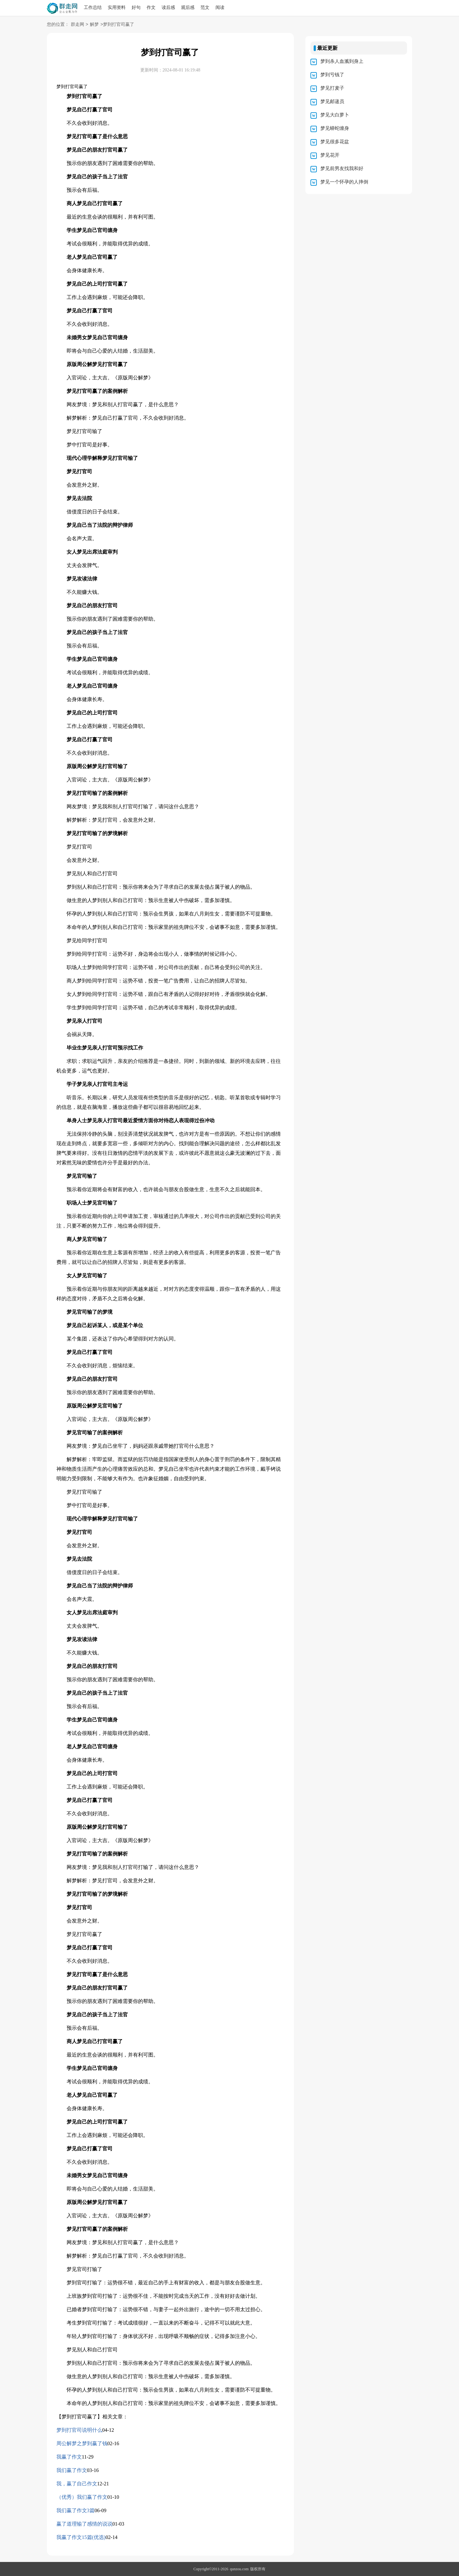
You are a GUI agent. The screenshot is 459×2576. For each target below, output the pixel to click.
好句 (136, 7)
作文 (151, 7)
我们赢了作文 (71, 2470)
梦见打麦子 (332, 88)
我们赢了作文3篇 (75, 2510)
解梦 (94, 24)
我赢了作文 (69, 2457)
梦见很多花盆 (334, 141)
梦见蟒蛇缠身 (334, 128)
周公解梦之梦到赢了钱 (81, 2443)
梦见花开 (329, 155)
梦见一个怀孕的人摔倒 (344, 181)
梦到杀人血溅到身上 (341, 61)
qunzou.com (239, 2569)
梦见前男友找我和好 (341, 168)
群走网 (77, 24)
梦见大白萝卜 (334, 114)
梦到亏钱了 (332, 74)
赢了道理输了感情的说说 (84, 2524)
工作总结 (93, 7)
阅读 (219, 7)
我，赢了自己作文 (76, 2483)
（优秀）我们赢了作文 (81, 2497)
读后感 (168, 7)
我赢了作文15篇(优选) (81, 2537)
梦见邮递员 (332, 101)
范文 (204, 7)
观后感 (187, 7)
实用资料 (117, 7)
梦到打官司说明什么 (79, 2430)
